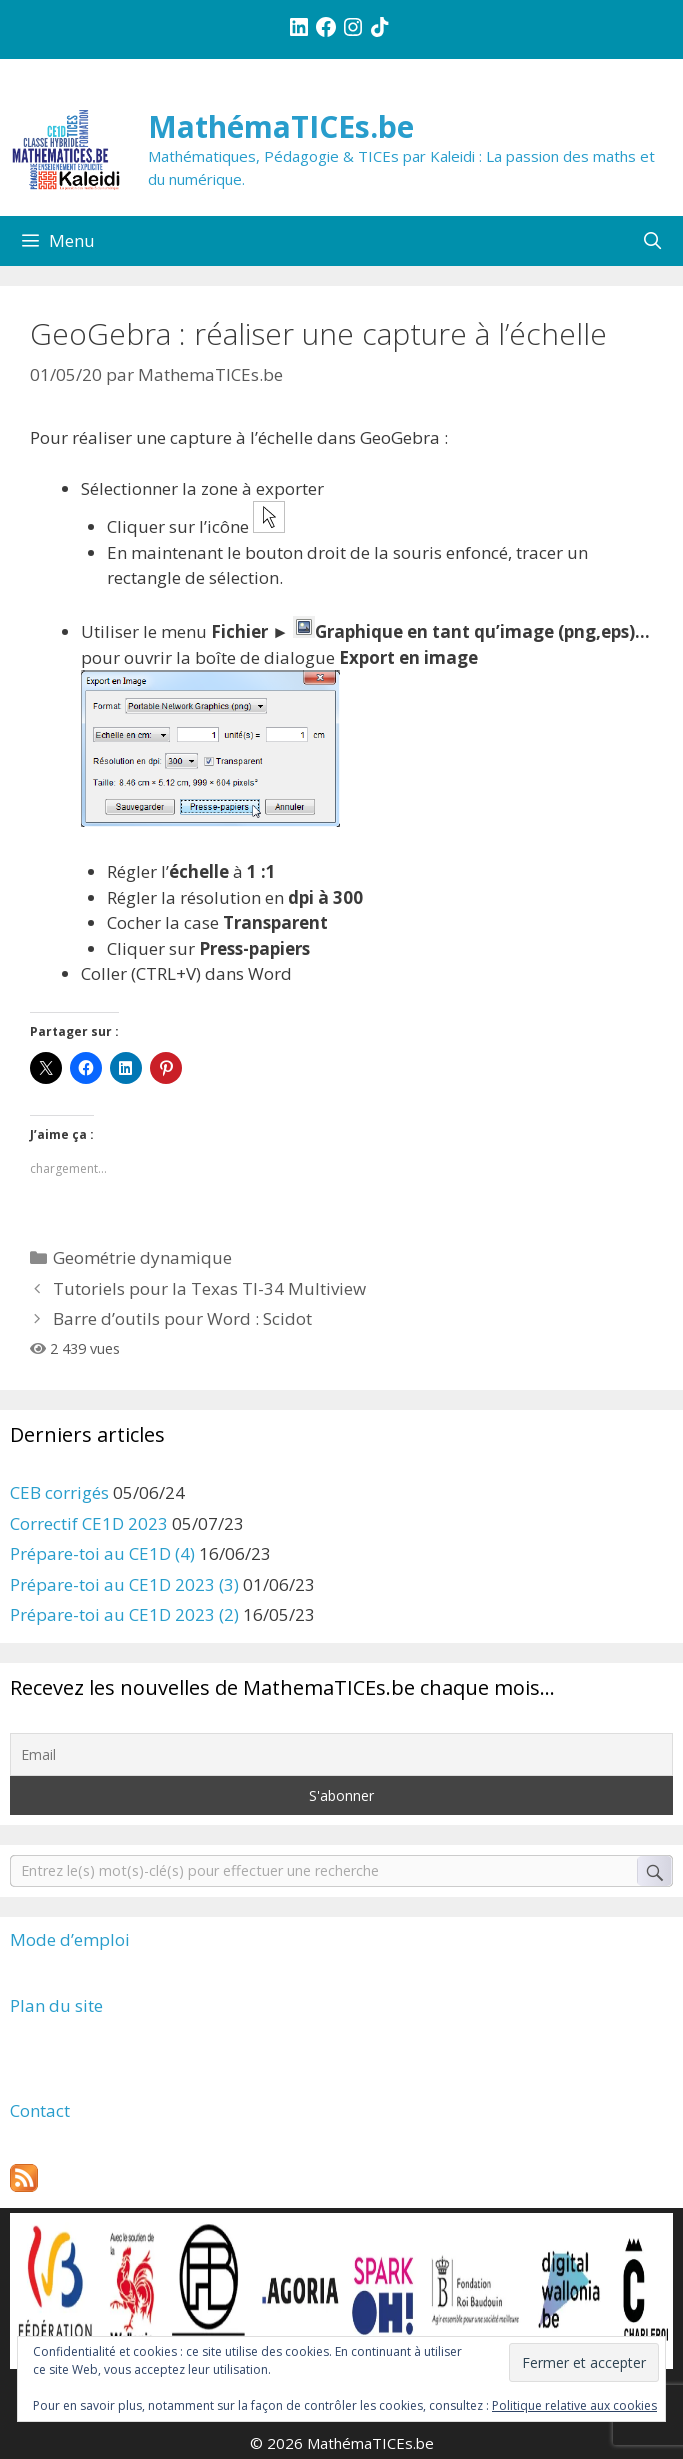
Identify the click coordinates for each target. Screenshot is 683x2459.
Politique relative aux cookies (574, 2405)
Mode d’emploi (70, 1939)
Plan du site (56, 2005)
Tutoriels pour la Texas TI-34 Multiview (209, 1288)
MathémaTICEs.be (281, 126)
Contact (40, 2110)
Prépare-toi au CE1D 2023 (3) (124, 1584)
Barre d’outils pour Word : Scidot (182, 1318)
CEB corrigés (59, 1492)
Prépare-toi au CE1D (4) (102, 1553)
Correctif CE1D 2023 (89, 1523)
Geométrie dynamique (142, 1257)
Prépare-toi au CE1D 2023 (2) (124, 1614)
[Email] (341, 1754)
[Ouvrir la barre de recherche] (652, 241)
